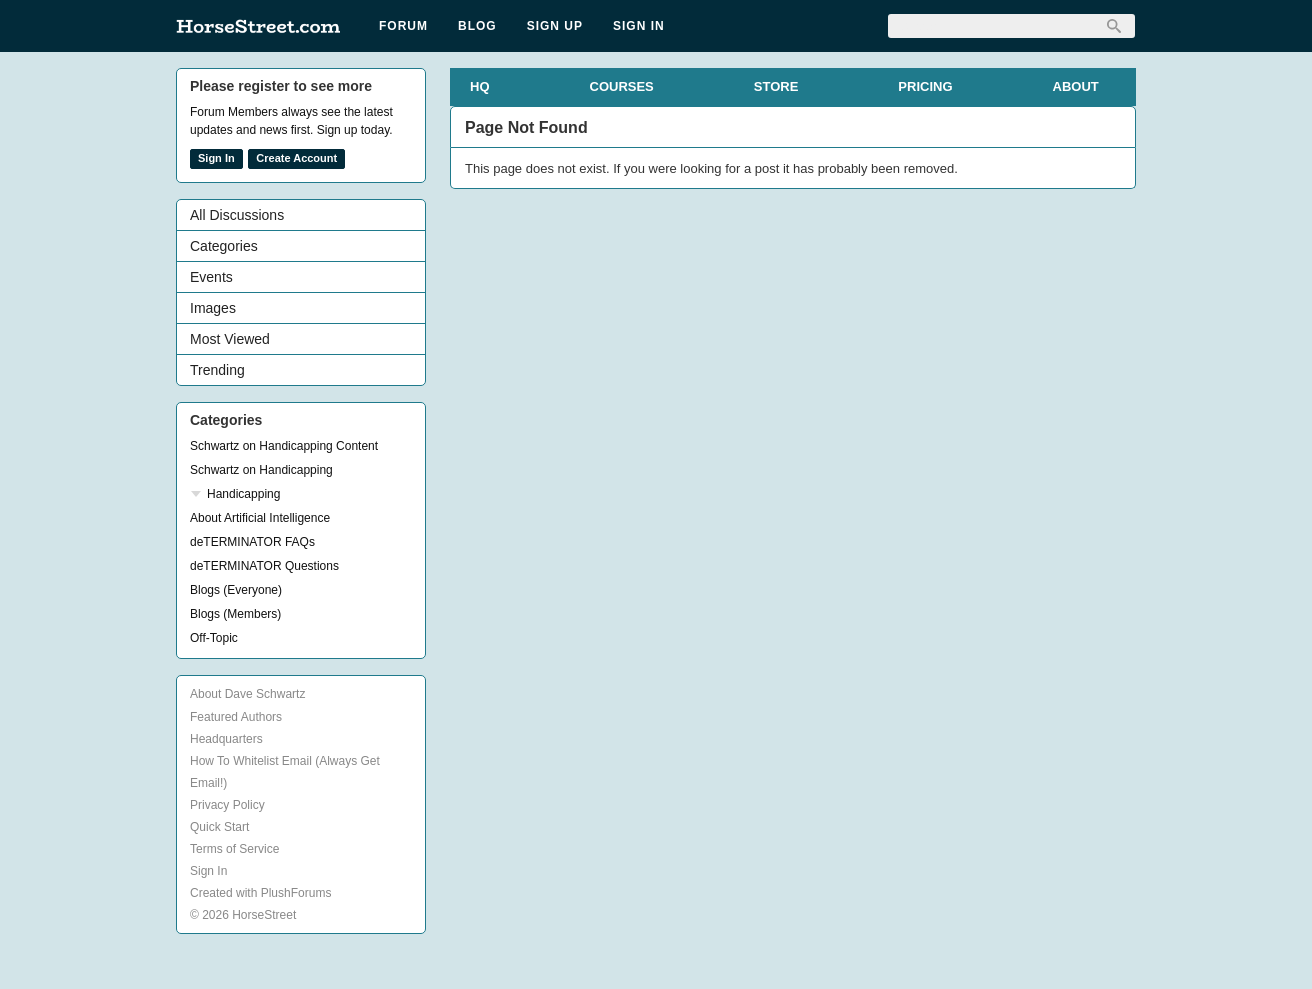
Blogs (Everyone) (236, 590)
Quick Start (219, 827)
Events (211, 277)
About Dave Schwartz (247, 694)
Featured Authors (236, 717)
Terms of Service (234, 849)
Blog (477, 26)
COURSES (622, 86)
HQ (480, 86)
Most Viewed (230, 339)
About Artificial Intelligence (260, 518)
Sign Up (555, 26)
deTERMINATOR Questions (264, 566)
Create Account (296, 158)
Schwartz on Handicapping (261, 470)
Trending (217, 370)
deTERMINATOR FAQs (252, 542)
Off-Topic (214, 638)
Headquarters (226, 739)
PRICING (925, 86)
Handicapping (243, 494)
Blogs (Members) (235, 614)
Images (213, 308)
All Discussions (237, 215)
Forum (403, 26)
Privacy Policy (227, 805)
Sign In (639, 26)
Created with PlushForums (260, 893)
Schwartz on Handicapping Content (284, 446)
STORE (776, 86)
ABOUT (1076, 86)
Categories (224, 246)
